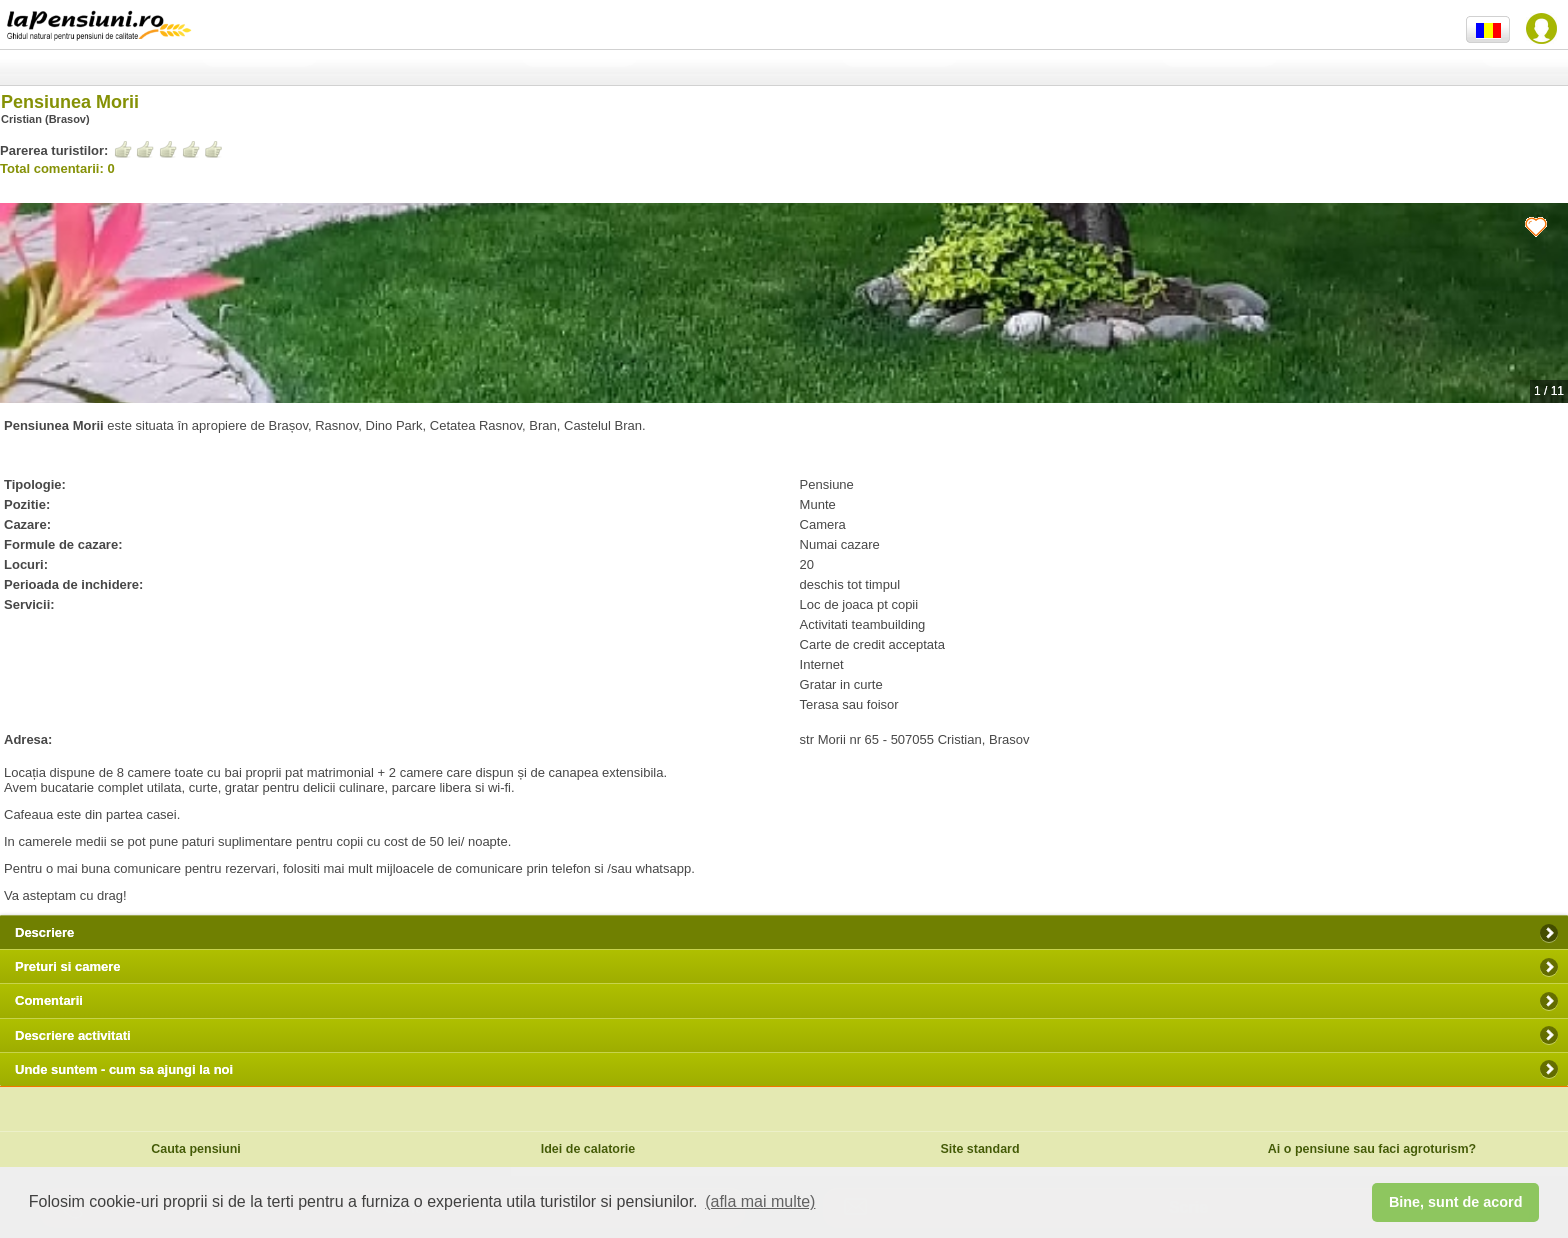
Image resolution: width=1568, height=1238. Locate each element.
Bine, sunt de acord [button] (1456, 1202)
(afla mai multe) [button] (760, 1201)
